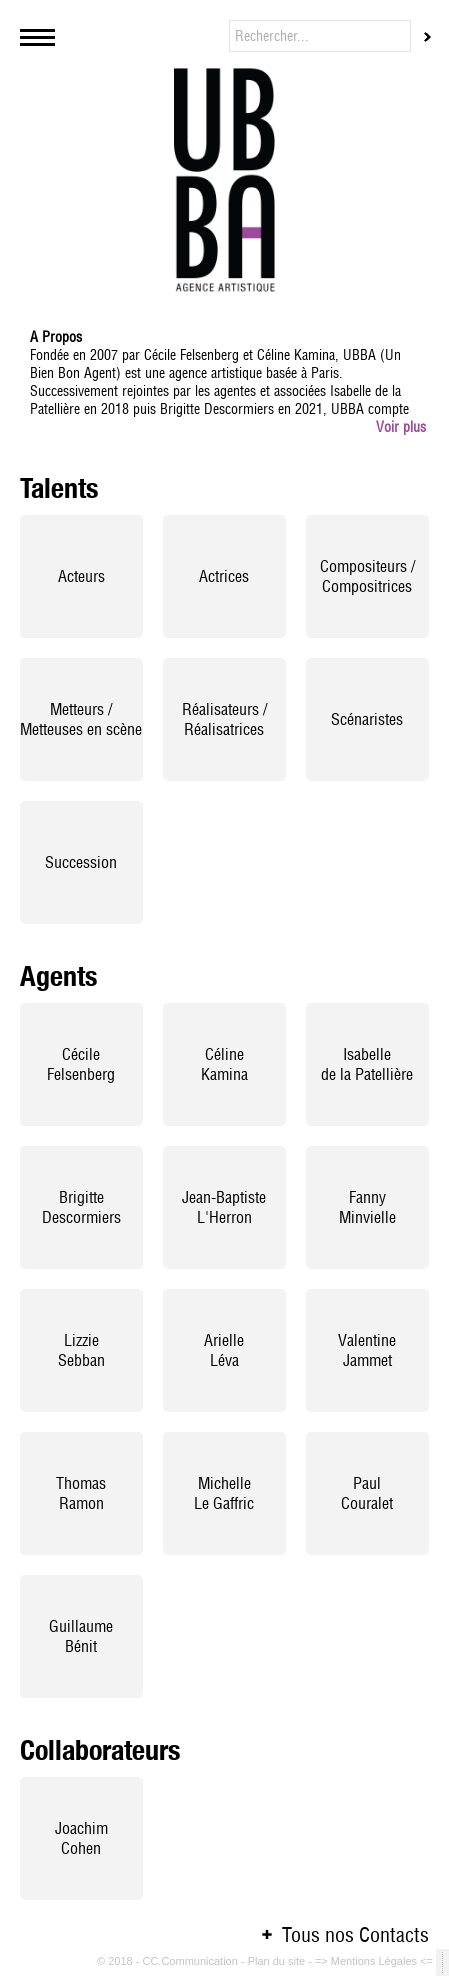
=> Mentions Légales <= (375, 1961)
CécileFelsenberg (81, 1064)
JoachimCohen (81, 1838)
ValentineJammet (367, 1350)
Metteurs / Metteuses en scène (81, 719)
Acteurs (81, 576)
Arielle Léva (224, 1350)
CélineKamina (224, 1064)
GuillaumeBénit (81, 1636)
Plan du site (278, 1961)
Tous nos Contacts (355, 1934)
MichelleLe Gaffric (224, 1493)
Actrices (224, 576)
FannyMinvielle (367, 1207)
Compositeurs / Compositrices (367, 576)
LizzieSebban (81, 1350)
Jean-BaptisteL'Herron (224, 1207)
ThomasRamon (81, 1493)
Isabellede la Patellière (367, 1064)
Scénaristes (367, 719)
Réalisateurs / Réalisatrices (224, 719)
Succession (81, 862)
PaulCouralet (367, 1493)
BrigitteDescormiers (81, 1207)
